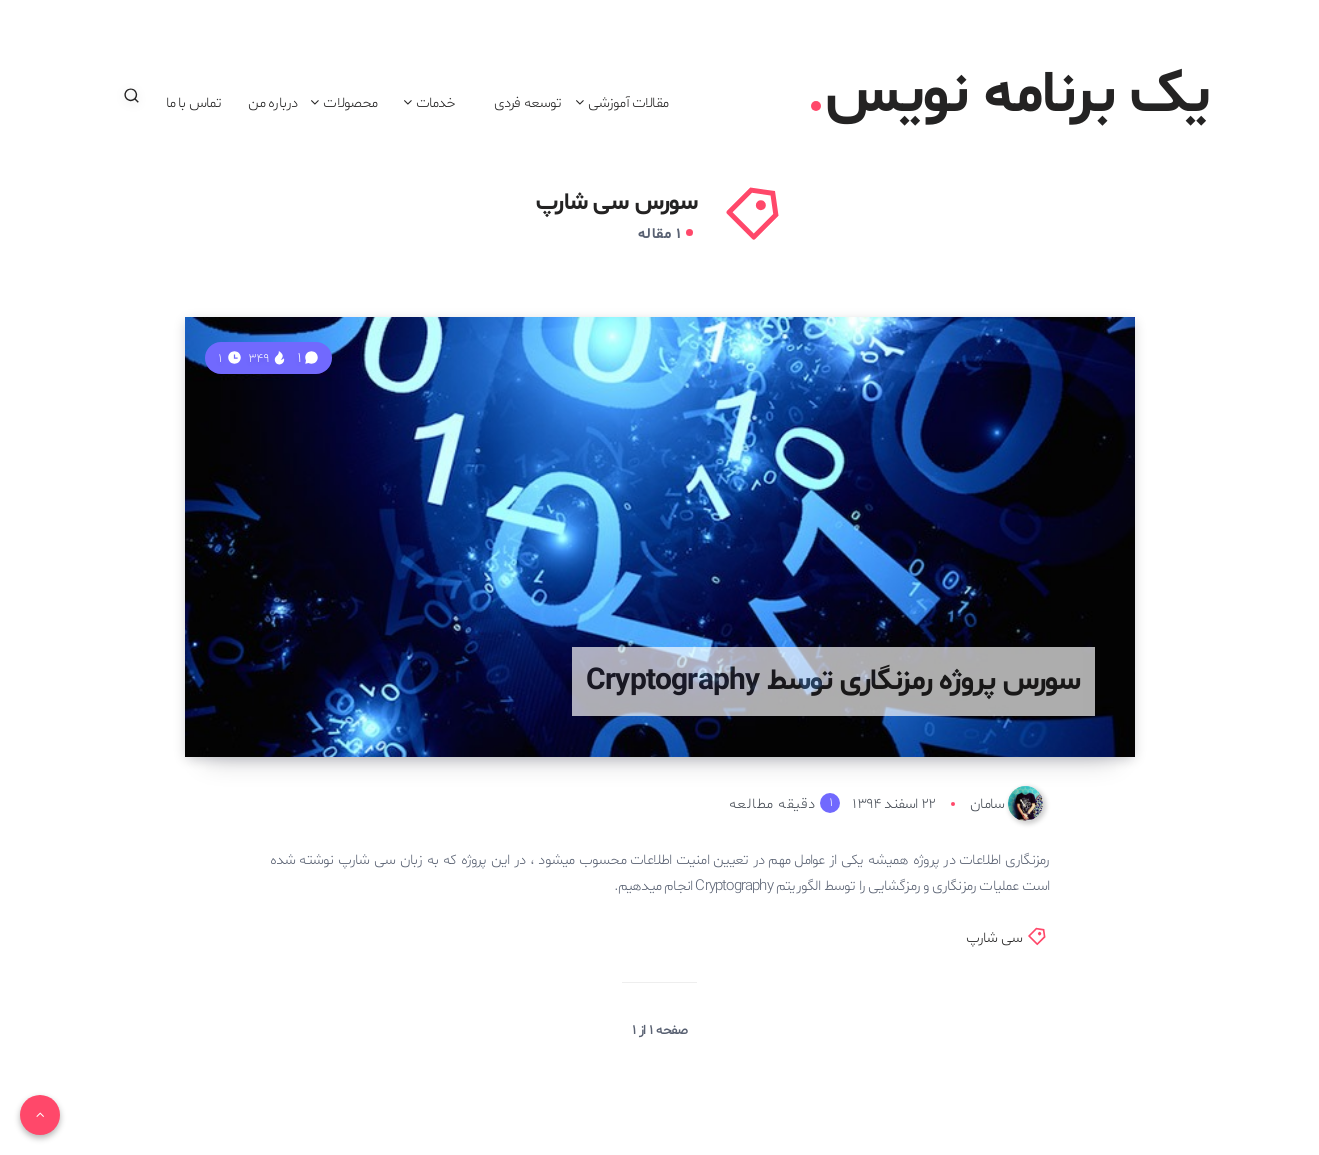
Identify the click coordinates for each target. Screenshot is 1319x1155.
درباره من (273, 103)
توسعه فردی (528, 103)
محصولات (350, 103)
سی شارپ (994, 938)
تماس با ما (194, 103)
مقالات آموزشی (628, 103)
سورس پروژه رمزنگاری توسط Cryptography (833, 681)
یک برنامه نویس (1010, 96)
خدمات (436, 103)
